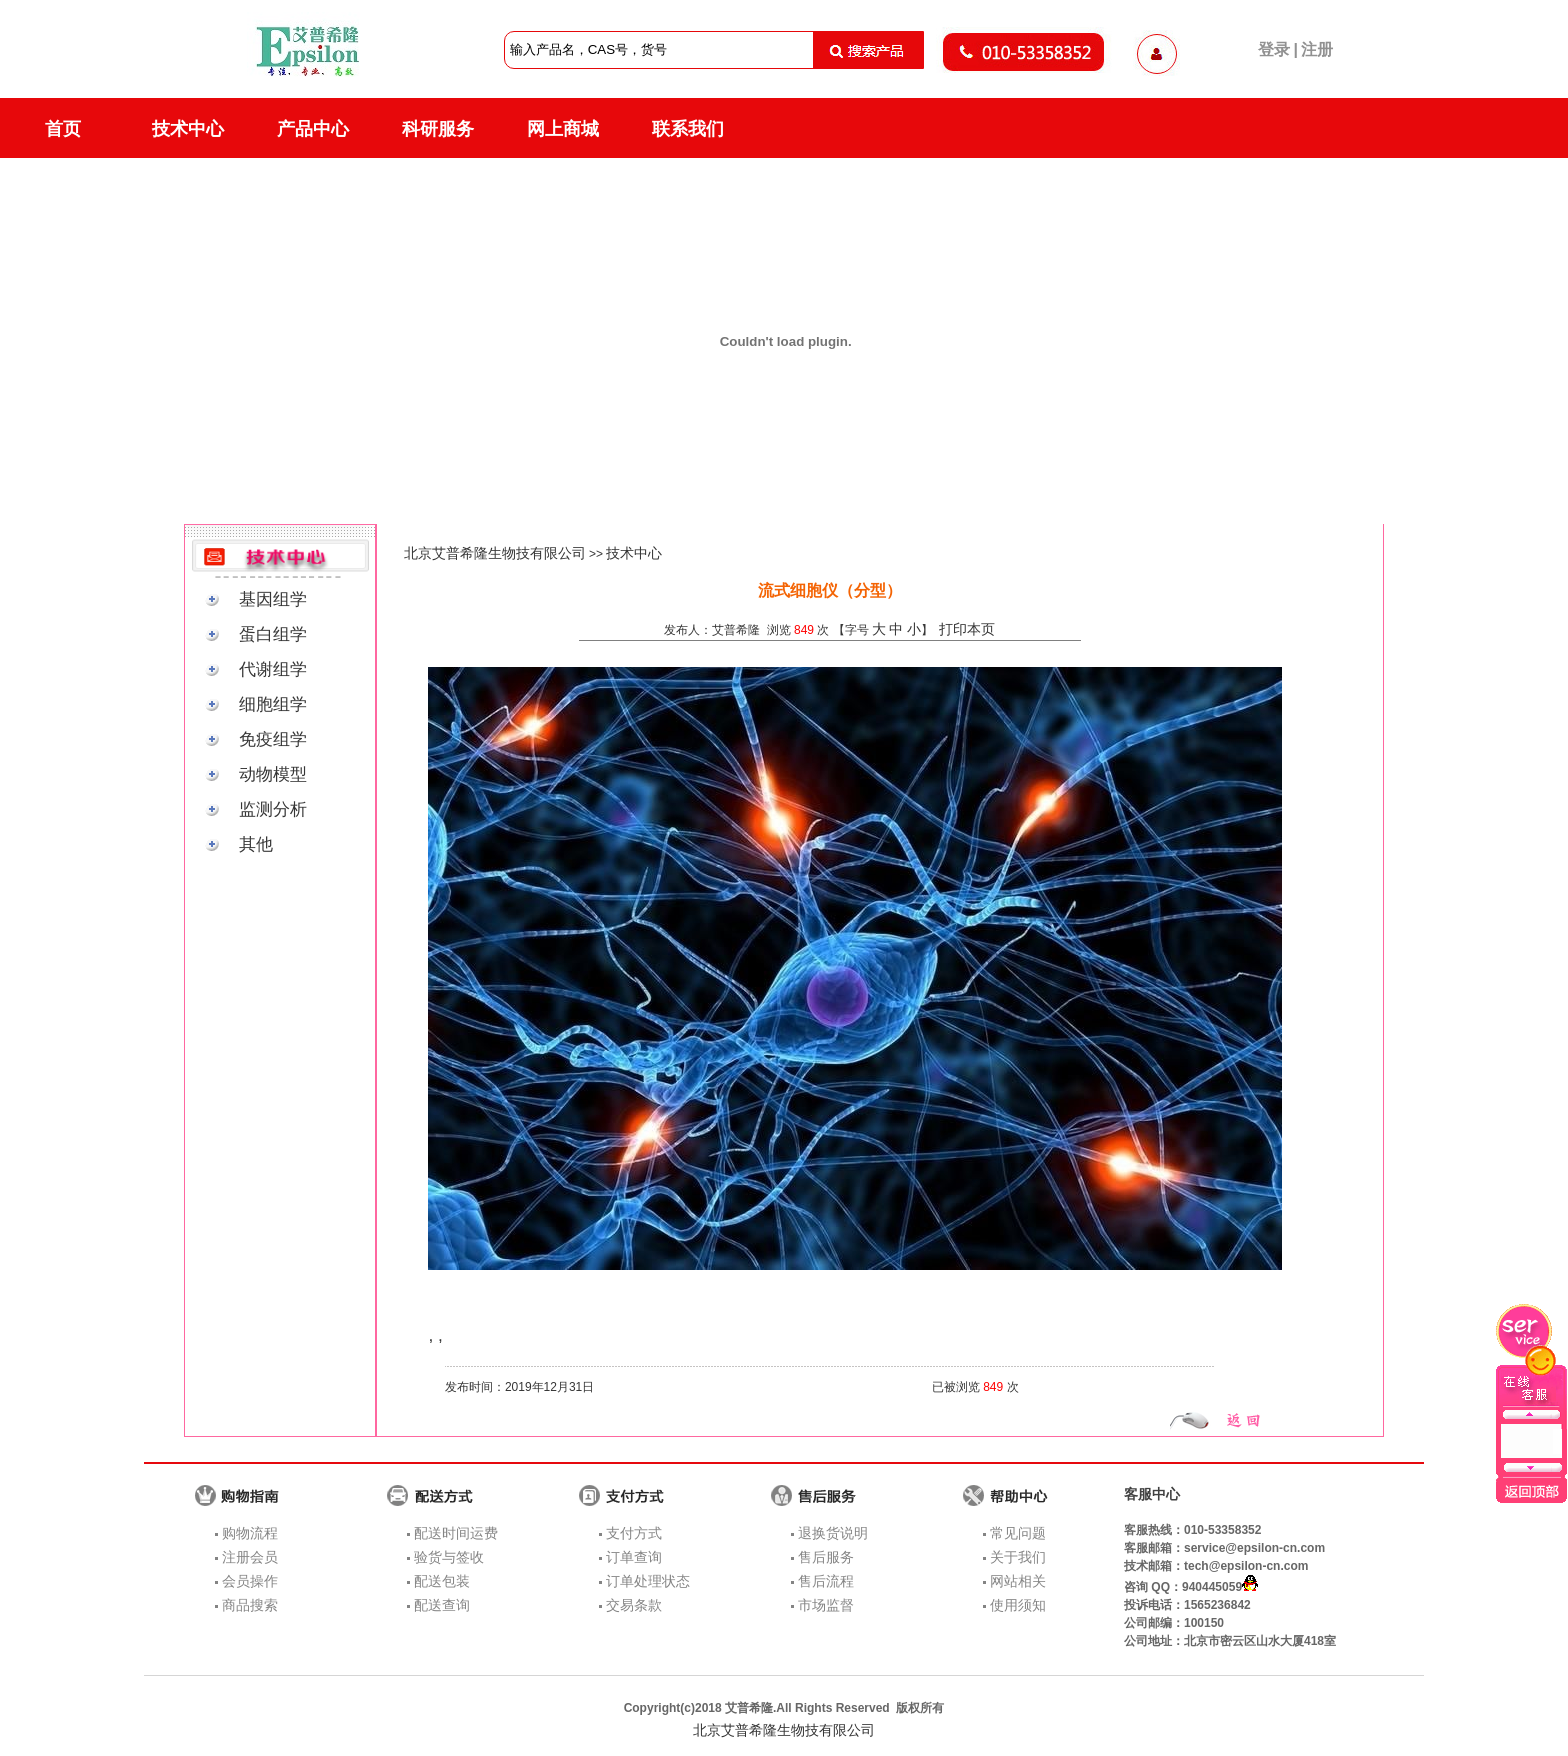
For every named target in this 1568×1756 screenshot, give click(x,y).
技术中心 (188, 129)
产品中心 (313, 129)
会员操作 (250, 1581)
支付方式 (634, 1533)
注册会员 (250, 1557)
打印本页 (967, 629)
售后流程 (826, 1581)
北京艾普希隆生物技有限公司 (495, 553)
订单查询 (634, 1557)
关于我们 (1018, 1557)
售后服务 (826, 1557)
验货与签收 (449, 1557)
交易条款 (634, 1605)
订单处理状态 (648, 1581)
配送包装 (442, 1581)
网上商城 (563, 129)
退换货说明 (833, 1533)
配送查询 (442, 1605)
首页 (63, 129)
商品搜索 (250, 1605)
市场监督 (826, 1605)
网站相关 (1018, 1581)
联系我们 (688, 129)
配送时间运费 (456, 1533)
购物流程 (250, 1533)
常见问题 (1018, 1533)
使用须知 (1018, 1605)
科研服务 (438, 129)
